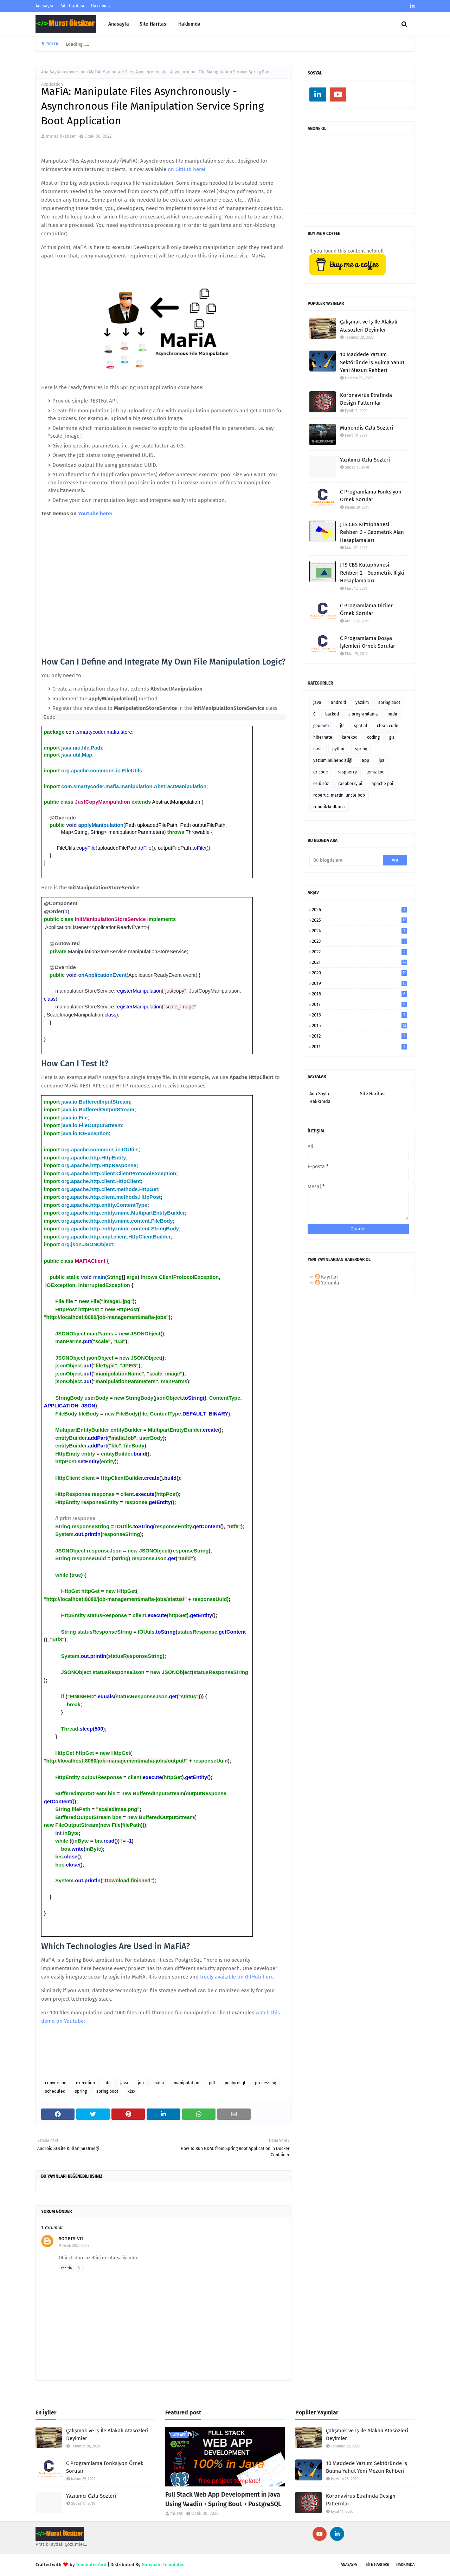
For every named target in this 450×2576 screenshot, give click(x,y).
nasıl (318, 748)
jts (342, 725)
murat (176, 2513)
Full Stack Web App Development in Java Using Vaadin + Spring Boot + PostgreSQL (223, 2499)
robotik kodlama (329, 806)
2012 (359, 1036)
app (365, 760)
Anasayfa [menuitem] (118, 24)
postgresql (235, 2082)
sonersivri (71, 2238)
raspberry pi (350, 783)
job (141, 2082)
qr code (320, 772)
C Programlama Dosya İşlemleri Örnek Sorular (367, 642)
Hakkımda (100, 6)
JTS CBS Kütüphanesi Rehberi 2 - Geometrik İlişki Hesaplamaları (372, 573)
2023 (359, 941)
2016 (359, 1015)
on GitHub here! (186, 169)
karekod (350, 737)
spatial (360, 725)
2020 (359, 972)
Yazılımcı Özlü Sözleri (365, 460)
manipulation (186, 2082)
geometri (321, 725)
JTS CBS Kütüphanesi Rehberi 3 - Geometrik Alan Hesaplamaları (372, 532)
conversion (74, 72)
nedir (392, 714)
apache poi (382, 783)
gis (391, 737)
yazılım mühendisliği (332, 760)
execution (85, 2082)
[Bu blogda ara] (346, 860)
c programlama (363, 714)
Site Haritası (72, 6)
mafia (158, 2082)
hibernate (322, 737)
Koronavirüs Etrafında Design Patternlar (366, 399)
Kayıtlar (326, 1277)
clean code (387, 725)
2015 (359, 1025)
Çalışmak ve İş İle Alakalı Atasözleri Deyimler (368, 326)
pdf (212, 2082)
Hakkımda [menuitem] (189, 24)
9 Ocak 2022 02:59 (74, 2245)
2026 (359, 909)
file (107, 2082)
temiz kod (375, 772)
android (338, 702)
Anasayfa (44, 6)
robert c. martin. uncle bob (339, 795)
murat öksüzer (61, 136)
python (339, 748)
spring (81, 2091)
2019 (359, 983)
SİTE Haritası (377, 2564)
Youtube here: (95, 513)
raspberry (347, 772)
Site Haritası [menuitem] (154, 24)
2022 (359, 951)
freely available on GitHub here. (237, 1977)
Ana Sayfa (50, 72)
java (124, 2082)
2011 (359, 1046)
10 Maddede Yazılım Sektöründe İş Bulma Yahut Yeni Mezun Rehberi (372, 362)
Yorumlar (328, 1283)
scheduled (55, 2091)
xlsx (131, 2091)
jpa (382, 760)
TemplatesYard (91, 2564)
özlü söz (321, 783)
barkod (332, 714)
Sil (80, 2268)
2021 (359, 962)
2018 (359, 993)
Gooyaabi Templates (163, 2564)
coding (373, 737)
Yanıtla (66, 2268)
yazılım (362, 702)
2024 (359, 930)
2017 (359, 1004)
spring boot (107, 2091)
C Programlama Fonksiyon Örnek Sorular (370, 496)
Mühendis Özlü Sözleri (366, 428)
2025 (359, 920)
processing (265, 2082)
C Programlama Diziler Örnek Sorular (366, 609)
